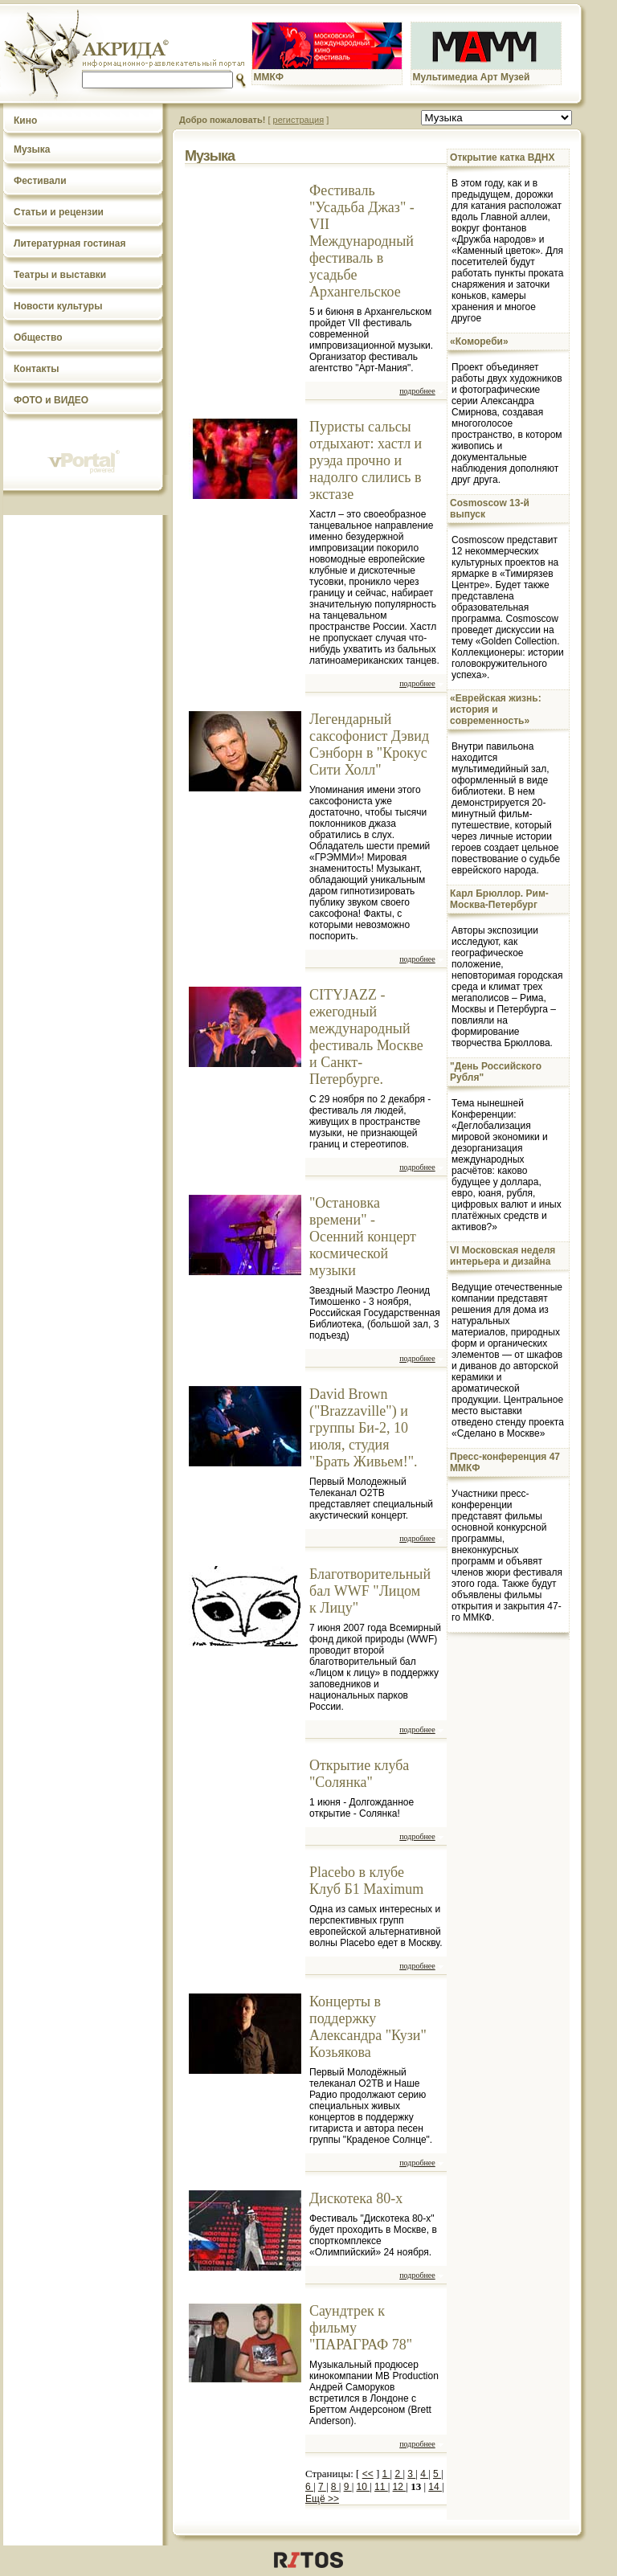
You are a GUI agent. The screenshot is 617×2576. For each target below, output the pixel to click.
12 (400, 2486)
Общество (38, 337)
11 (381, 2486)
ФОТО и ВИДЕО (51, 400)
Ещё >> (322, 2498)
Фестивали (40, 180)
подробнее (417, 390)
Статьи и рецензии (59, 212)
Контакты (36, 368)
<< (368, 2474)
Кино (25, 120)
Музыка (32, 149)
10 (363, 2486)
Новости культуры (58, 306)
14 (435, 2486)
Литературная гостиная (70, 243)
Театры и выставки (60, 274)
